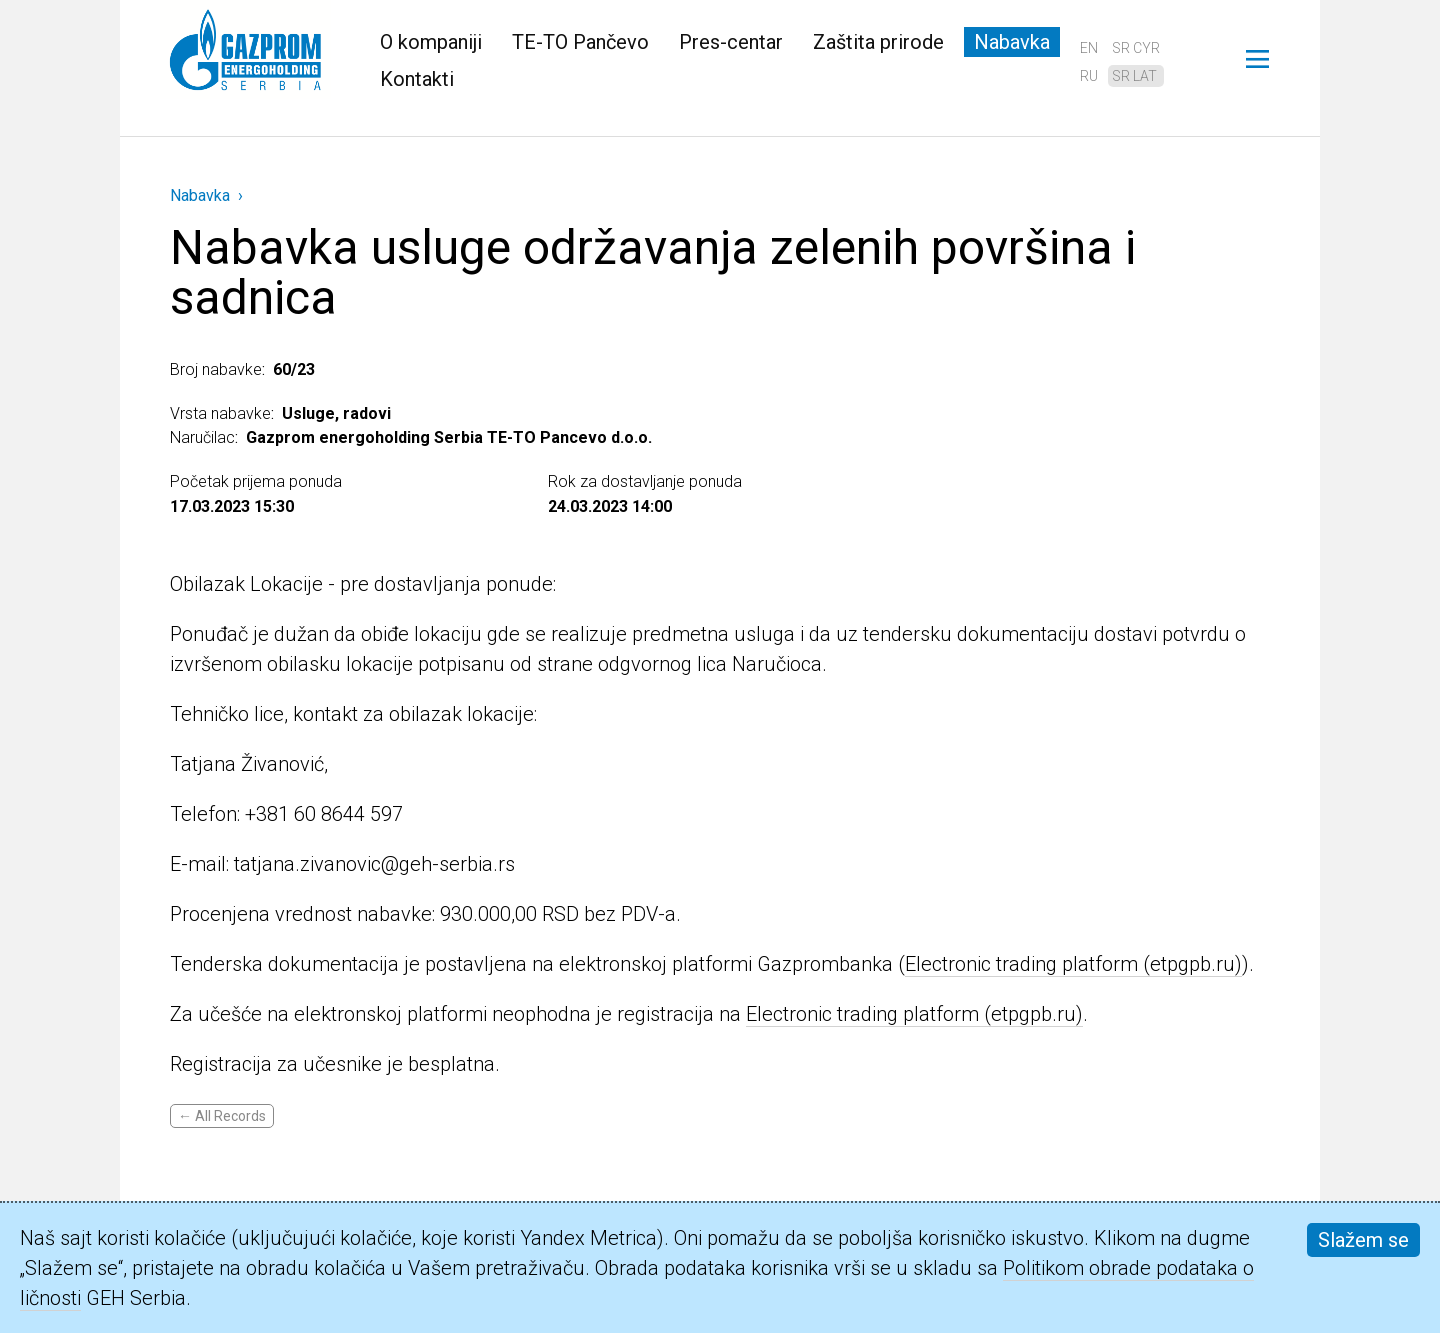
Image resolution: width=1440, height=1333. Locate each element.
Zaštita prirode (878, 42)
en (1089, 48)
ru (1089, 76)
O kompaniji (431, 42)
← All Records (222, 1116)
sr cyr (1136, 48)
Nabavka (1012, 42)
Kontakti (417, 79)
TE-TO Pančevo (580, 42)
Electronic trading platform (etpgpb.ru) (1073, 964)
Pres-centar (731, 42)
